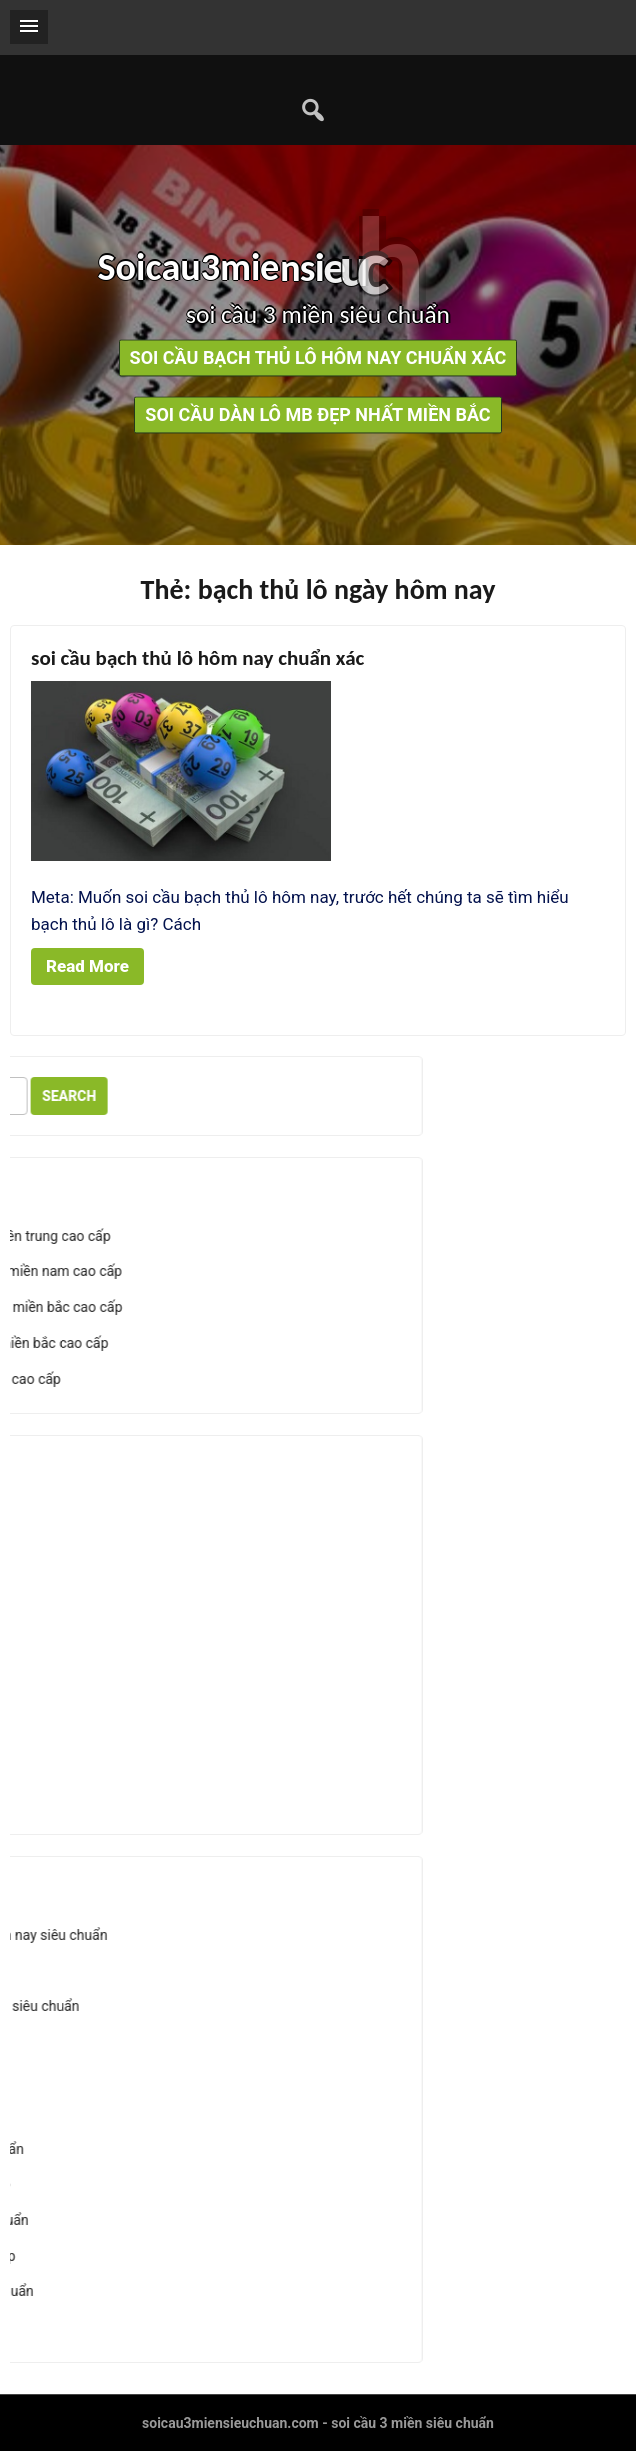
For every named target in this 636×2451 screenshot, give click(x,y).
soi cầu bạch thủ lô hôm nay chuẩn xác (318, 358)
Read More (87, 966)
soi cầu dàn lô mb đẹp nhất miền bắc (317, 415)
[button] (29, 27)
